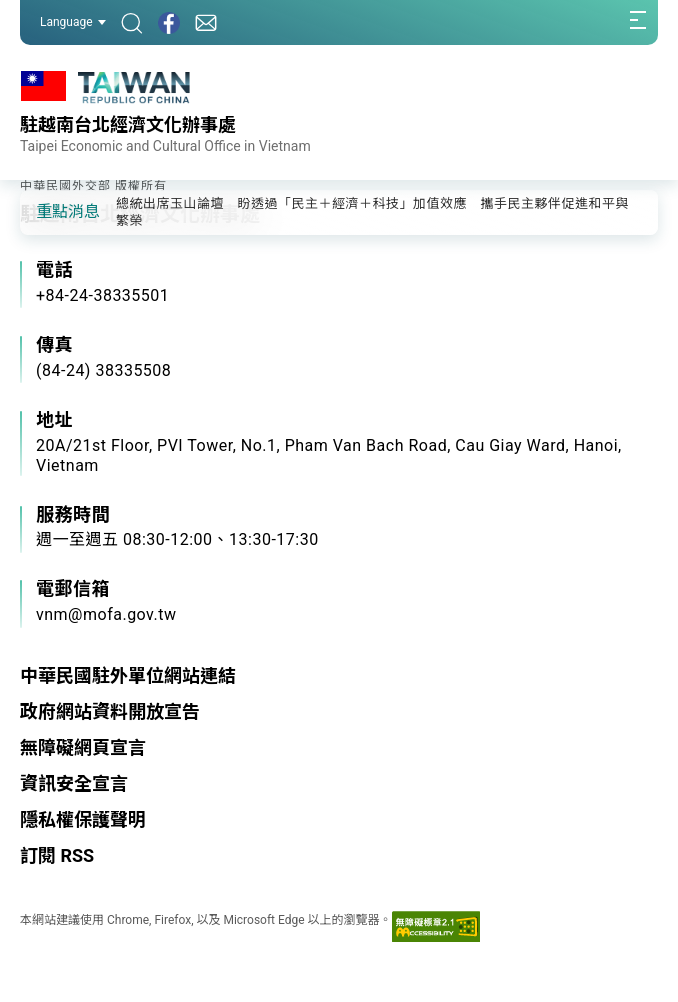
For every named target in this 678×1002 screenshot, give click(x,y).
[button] (50, 211)
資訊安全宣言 (74, 783)
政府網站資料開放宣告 (110, 711)
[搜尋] (132, 22)
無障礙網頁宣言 (83, 747)
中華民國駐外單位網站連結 (128, 675)
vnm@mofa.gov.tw (106, 614)
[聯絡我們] (206, 22)
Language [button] (73, 22)
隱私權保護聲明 (83, 819)
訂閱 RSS (57, 855)
